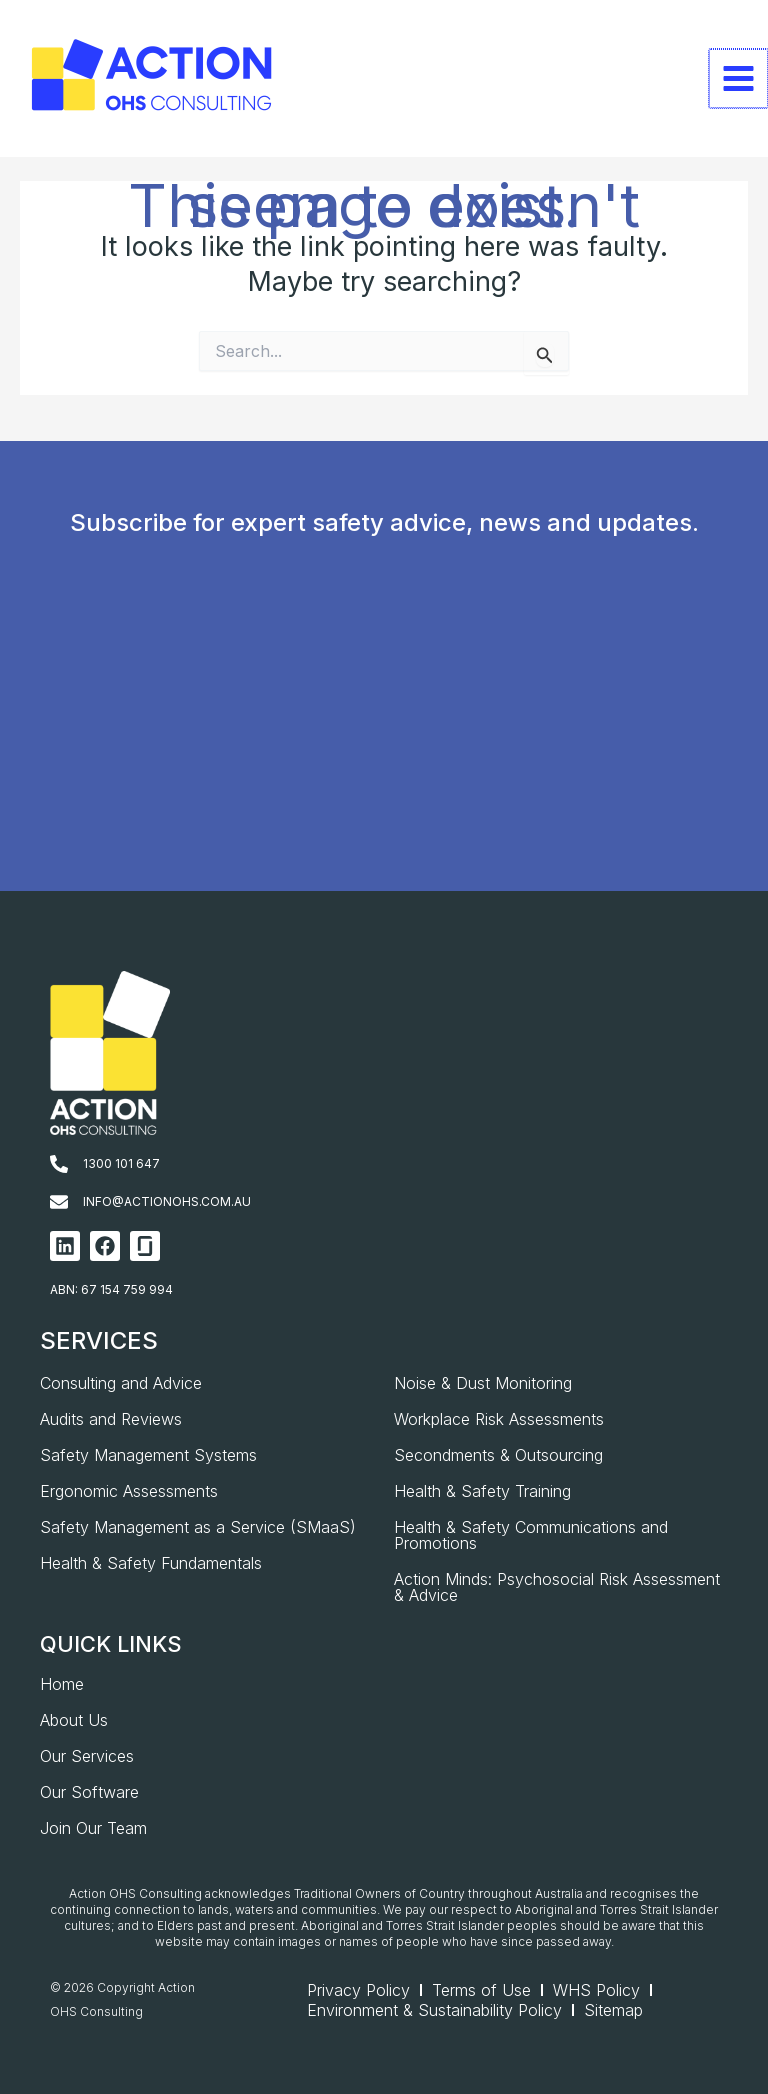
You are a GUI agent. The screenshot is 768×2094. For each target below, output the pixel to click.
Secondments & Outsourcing (498, 1455)
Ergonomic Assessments (129, 1491)
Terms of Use (481, 1990)
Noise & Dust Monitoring (483, 1383)
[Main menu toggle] (738, 79)
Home (62, 1684)
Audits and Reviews (111, 1419)
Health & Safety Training (482, 1491)
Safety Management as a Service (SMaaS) (198, 1527)
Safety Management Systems (148, 1455)
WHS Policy (596, 1990)
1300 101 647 (121, 1163)
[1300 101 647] (59, 1164)
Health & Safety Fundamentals (151, 1563)
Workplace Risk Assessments (499, 1419)
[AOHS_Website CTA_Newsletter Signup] (380, 745)
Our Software (89, 1792)
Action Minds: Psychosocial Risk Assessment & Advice (557, 1587)
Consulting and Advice (121, 1383)
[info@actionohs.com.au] (59, 1202)
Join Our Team (93, 1828)
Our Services (87, 1756)
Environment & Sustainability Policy (434, 2010)
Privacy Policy (358, 1990)
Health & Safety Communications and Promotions (531, 1535)
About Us (74, 1720)
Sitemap (613, 2010)
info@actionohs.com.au (167, 1201)
